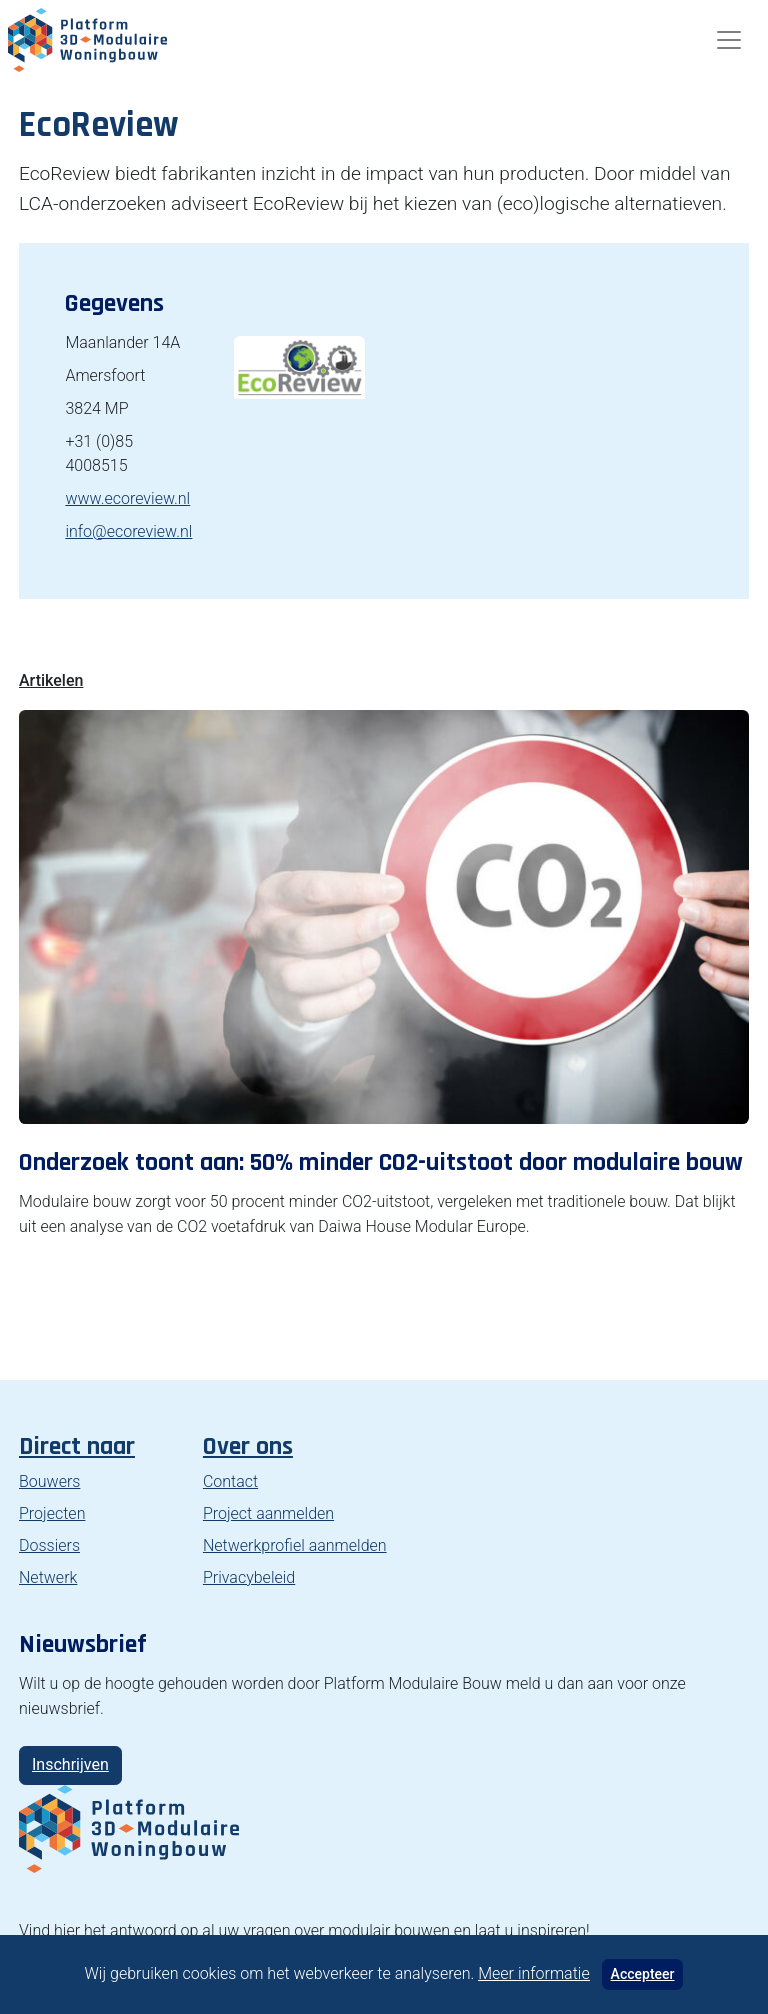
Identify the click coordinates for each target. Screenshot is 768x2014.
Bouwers (49, 1481)
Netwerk (48, 1577)
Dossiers (49, 1545)
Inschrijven (70, 1764)
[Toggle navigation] (729, 40)
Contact (230, 1481)
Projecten (52, 1513)
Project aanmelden (268, 1513)
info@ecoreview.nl (128, 531)
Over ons (248, 1446)
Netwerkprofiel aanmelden (295, 1545)
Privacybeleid (249, 1577)
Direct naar (77, 1446)
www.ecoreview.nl (127, 498)
